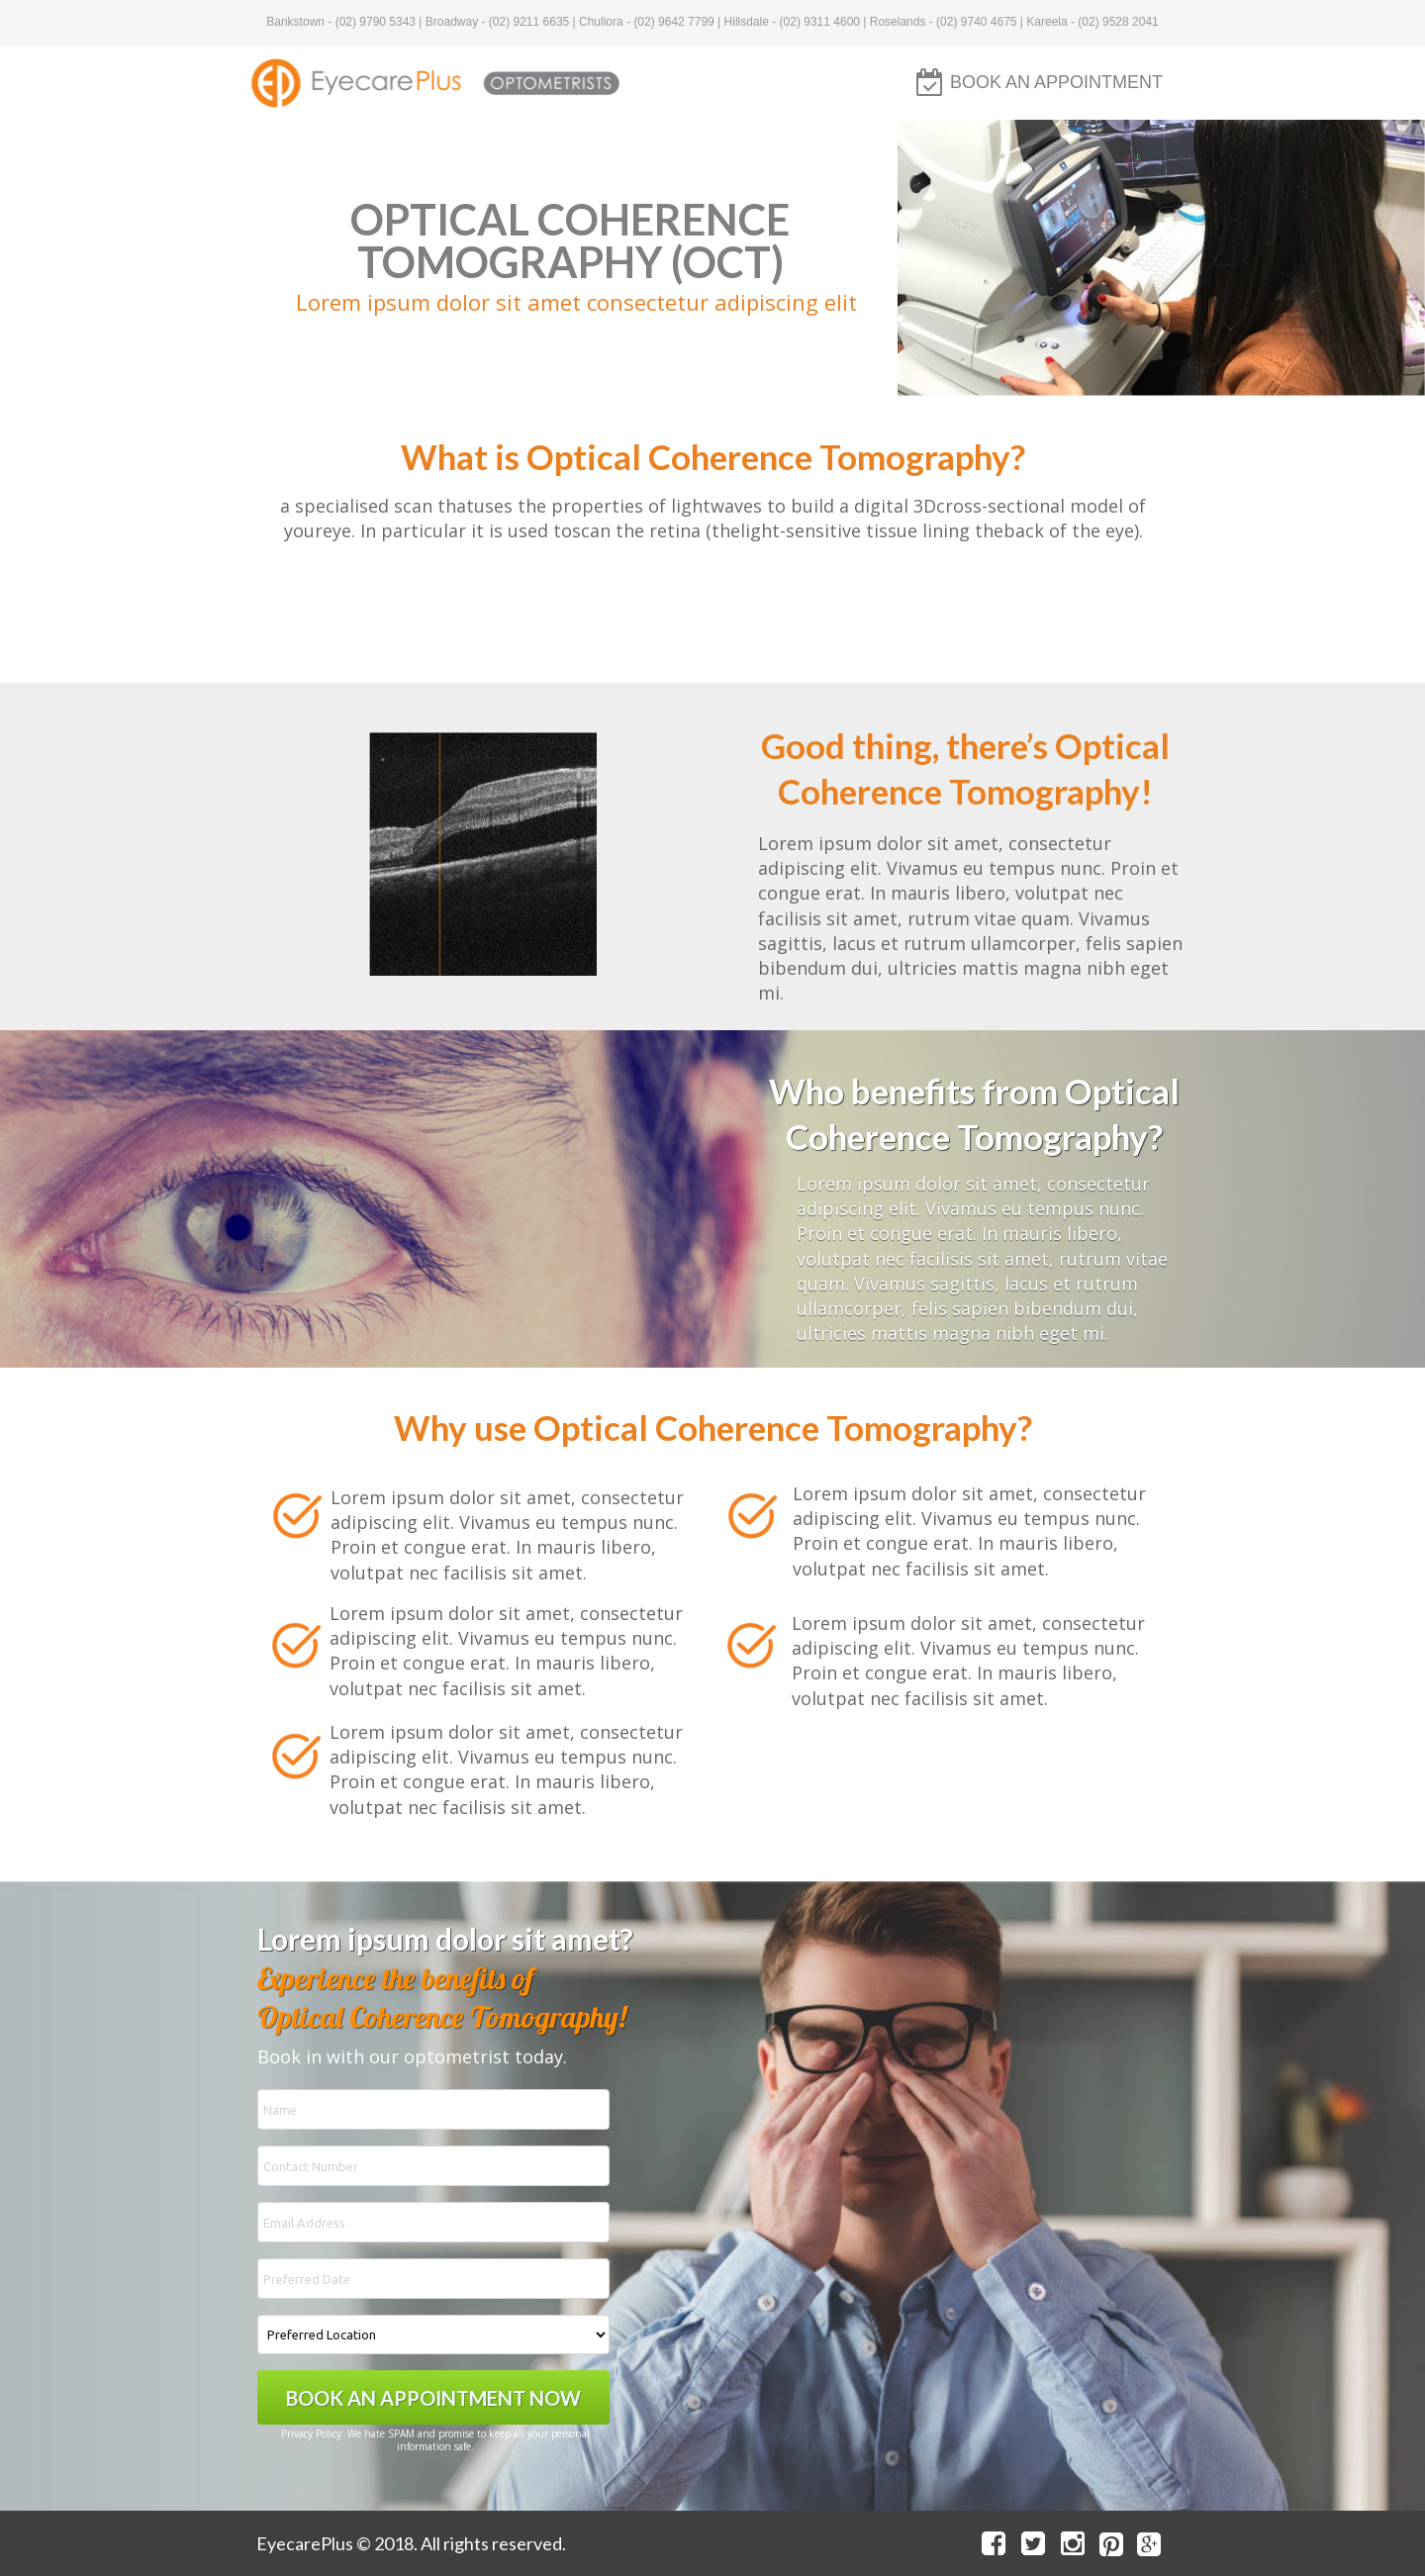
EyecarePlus (304, 2543)
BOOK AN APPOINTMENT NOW (433, 2397)
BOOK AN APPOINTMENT (1056, 82)
